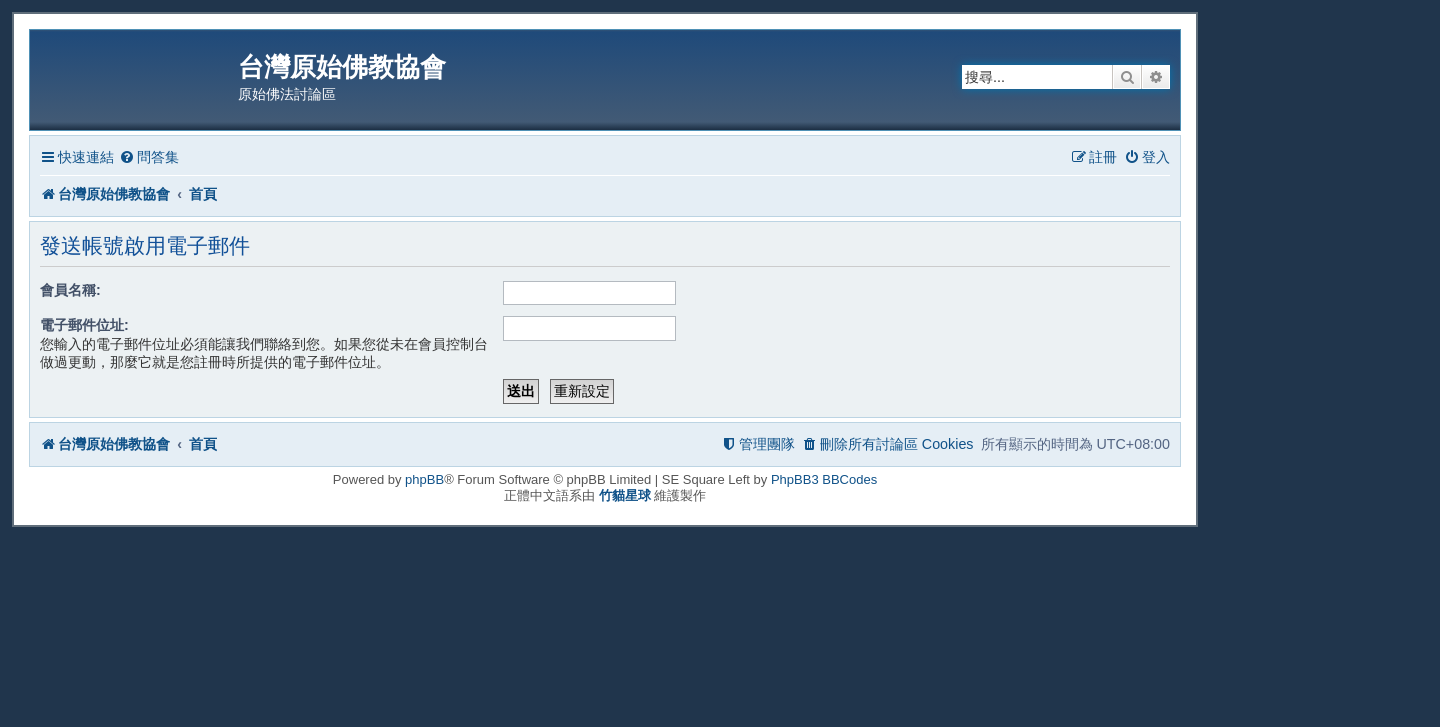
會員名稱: (70, 290)
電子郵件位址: (84, 325)
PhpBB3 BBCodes (824, 479)
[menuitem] (149, 157)
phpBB (424, 479)
